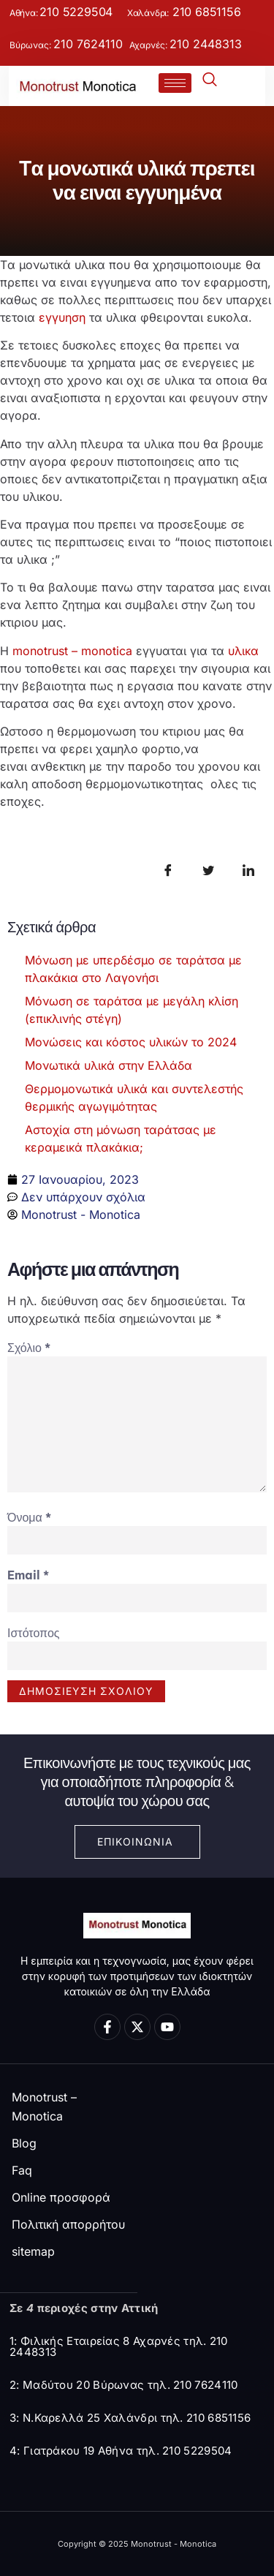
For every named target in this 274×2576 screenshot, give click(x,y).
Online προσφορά (61, 2197)
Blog (24, 2143)
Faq (22, 2170)
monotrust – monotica (72, 650)
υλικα (243, 650)
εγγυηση (62, 317)
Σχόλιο (28, 1347)
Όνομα (29, 1517)
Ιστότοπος (33, 1632)
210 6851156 (205, 11)
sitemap (33, 2251)
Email (28, 1575)
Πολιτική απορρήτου (68, 2224)
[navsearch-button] (213, 81)
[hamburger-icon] (175, 83)
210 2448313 (206, 44)
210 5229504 (76, 11)
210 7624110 (88, 44)
